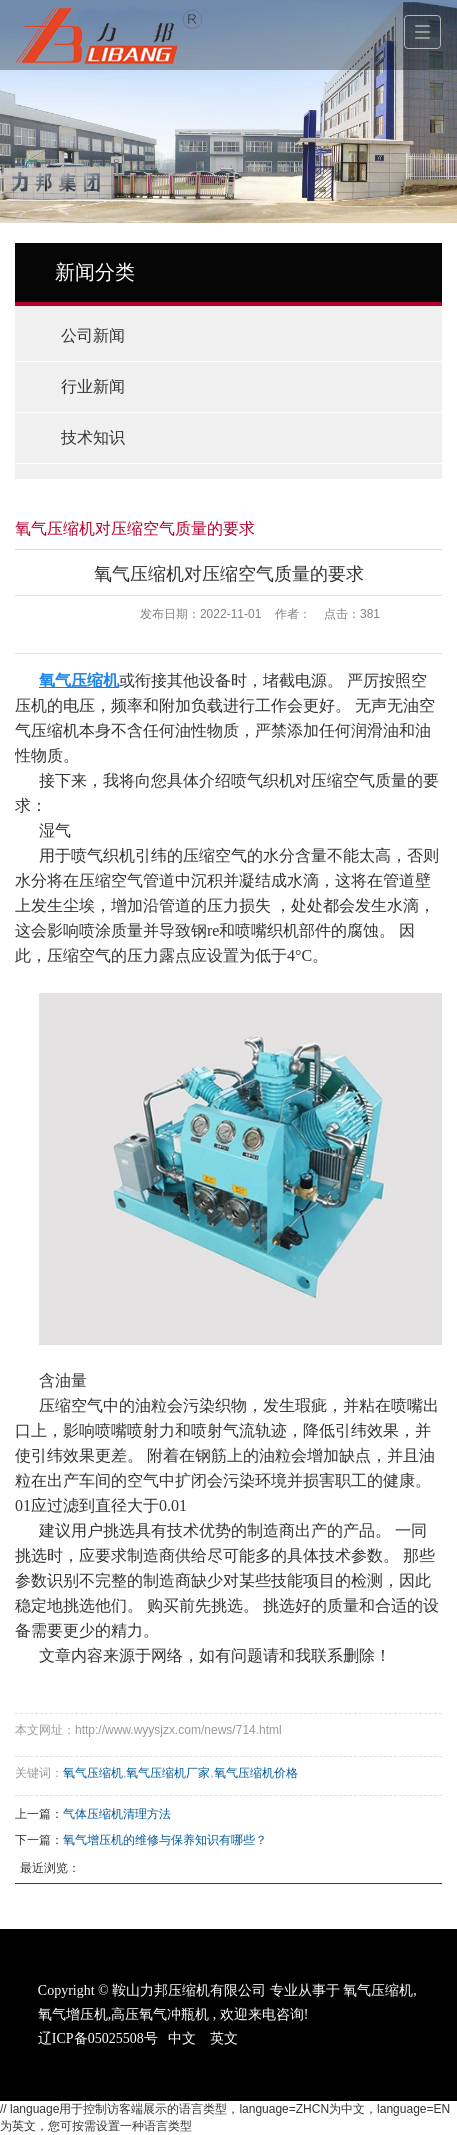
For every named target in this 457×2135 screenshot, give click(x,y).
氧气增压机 (73, 2014)
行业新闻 (93, 386)
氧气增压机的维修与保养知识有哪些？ (165, 1840)
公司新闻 (93, 335)
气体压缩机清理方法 (117, 1814)
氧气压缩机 (93, 1773)
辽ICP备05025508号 (98, 2038)
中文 (182, 2038)
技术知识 (93, 437)
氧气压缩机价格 (256, 1773)
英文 (224, 2038)
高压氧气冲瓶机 (160, 2014)
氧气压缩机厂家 (168, 1773)
